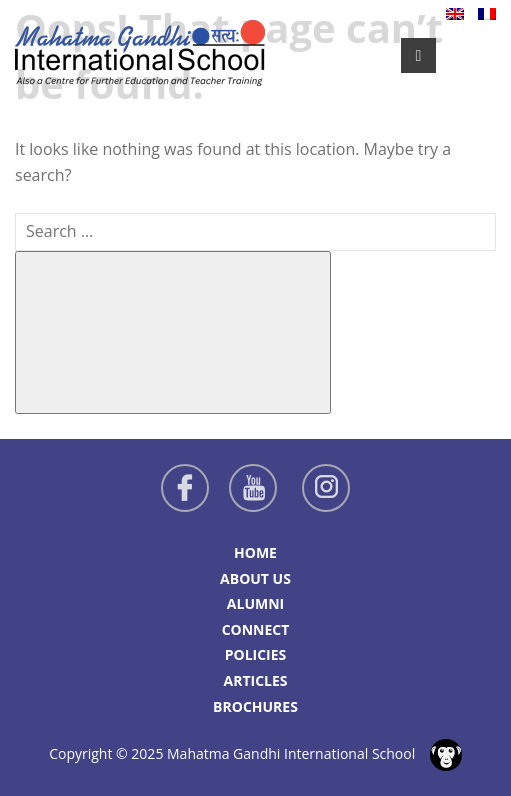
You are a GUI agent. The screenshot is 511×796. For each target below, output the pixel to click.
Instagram (326, 488)
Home (255, 552)
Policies (256, 654)
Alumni (255, 603)
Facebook (185, 488)
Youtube (253, 488)
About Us (255, 578)
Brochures (255, 706)
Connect (256, 629)
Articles (255, 680)
